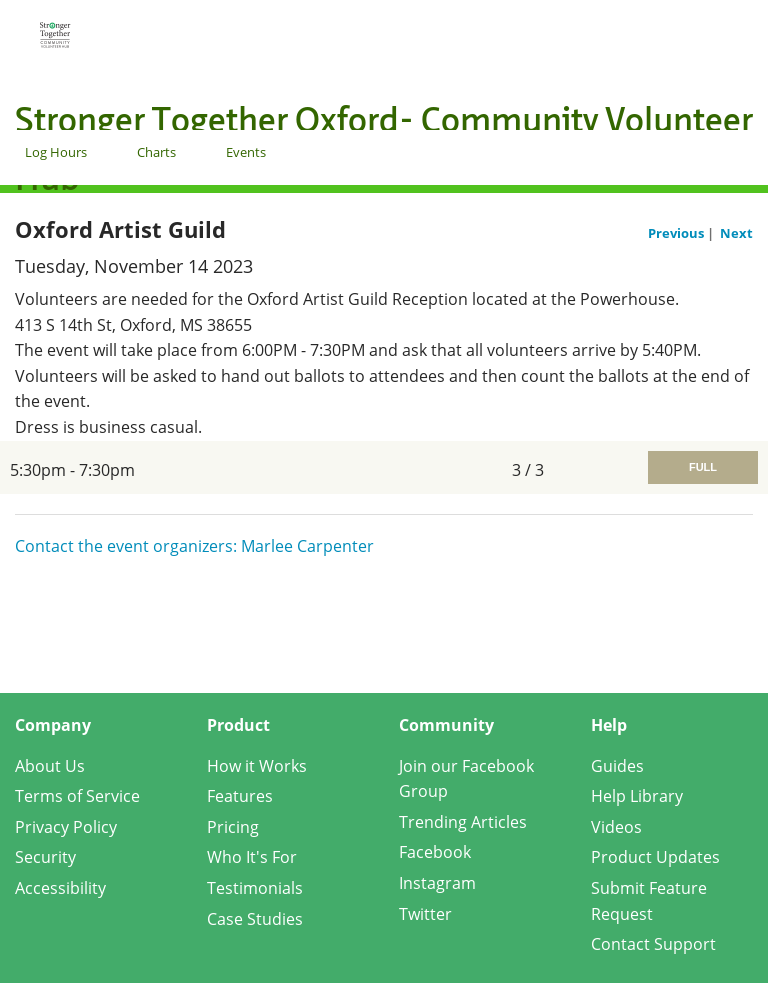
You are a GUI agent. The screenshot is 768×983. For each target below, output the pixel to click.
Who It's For (252, 857)
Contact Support (653, 944)
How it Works (257, 766)
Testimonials (255, 888)
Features (240, 796)
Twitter (425, 914)
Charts (156, 152)
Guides (617, 766)
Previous (677, 233)
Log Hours (56, 152)
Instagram (437, 883)
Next (736, 233)
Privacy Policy (66, 827)
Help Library (637, 796)
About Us (50, 766)
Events (246, 152)
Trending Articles (463, 822)
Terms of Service (77, 796)
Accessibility (60, 888)
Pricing (233, 827)
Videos (616, 827)
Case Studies (255, 919)
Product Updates (655, 857)
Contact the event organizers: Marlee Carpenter (194, 546)
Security (45, 857)
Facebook (435, 852)
